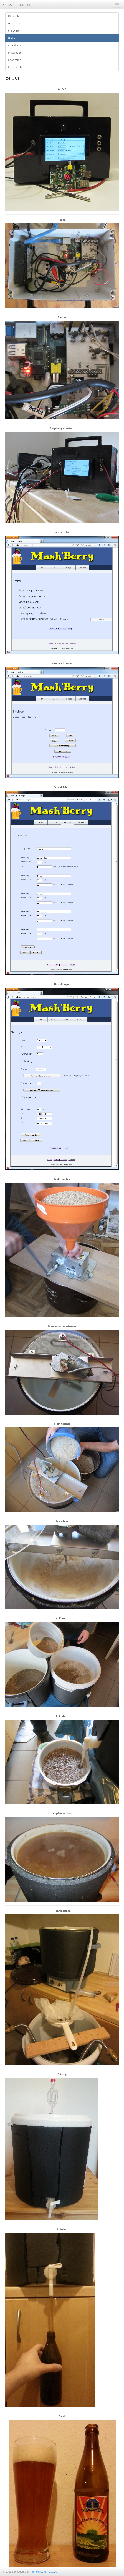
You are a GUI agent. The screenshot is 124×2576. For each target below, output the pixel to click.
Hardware (14, 23)
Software (13, 30)
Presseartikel (16, 67)
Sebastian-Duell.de (17, 4)
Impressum (39, 2571)
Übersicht (14, 16)
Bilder (11, 38)
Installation (15, 52)
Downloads (14, 45)
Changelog (14, 60)
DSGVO (53, 2571)
